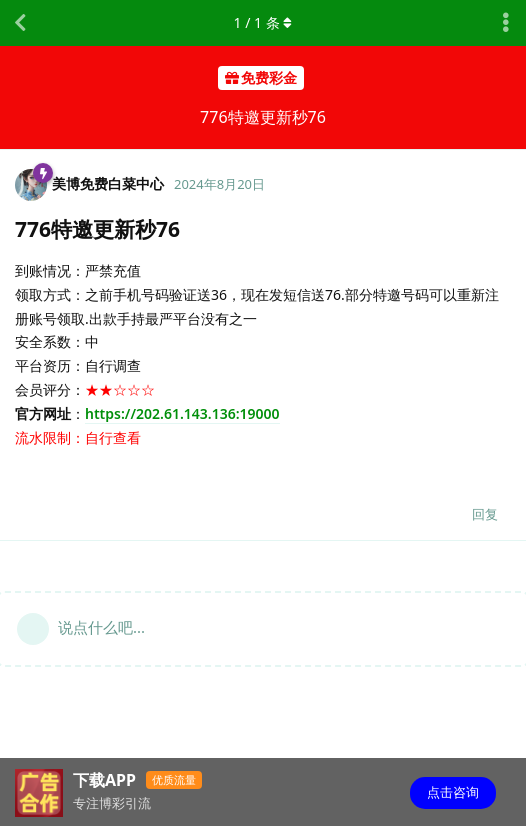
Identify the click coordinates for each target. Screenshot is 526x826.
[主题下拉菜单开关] (506, 23)
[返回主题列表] (20, 23)
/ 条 (263, 22)
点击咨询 (453, 792)
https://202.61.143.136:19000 (182, 413)
